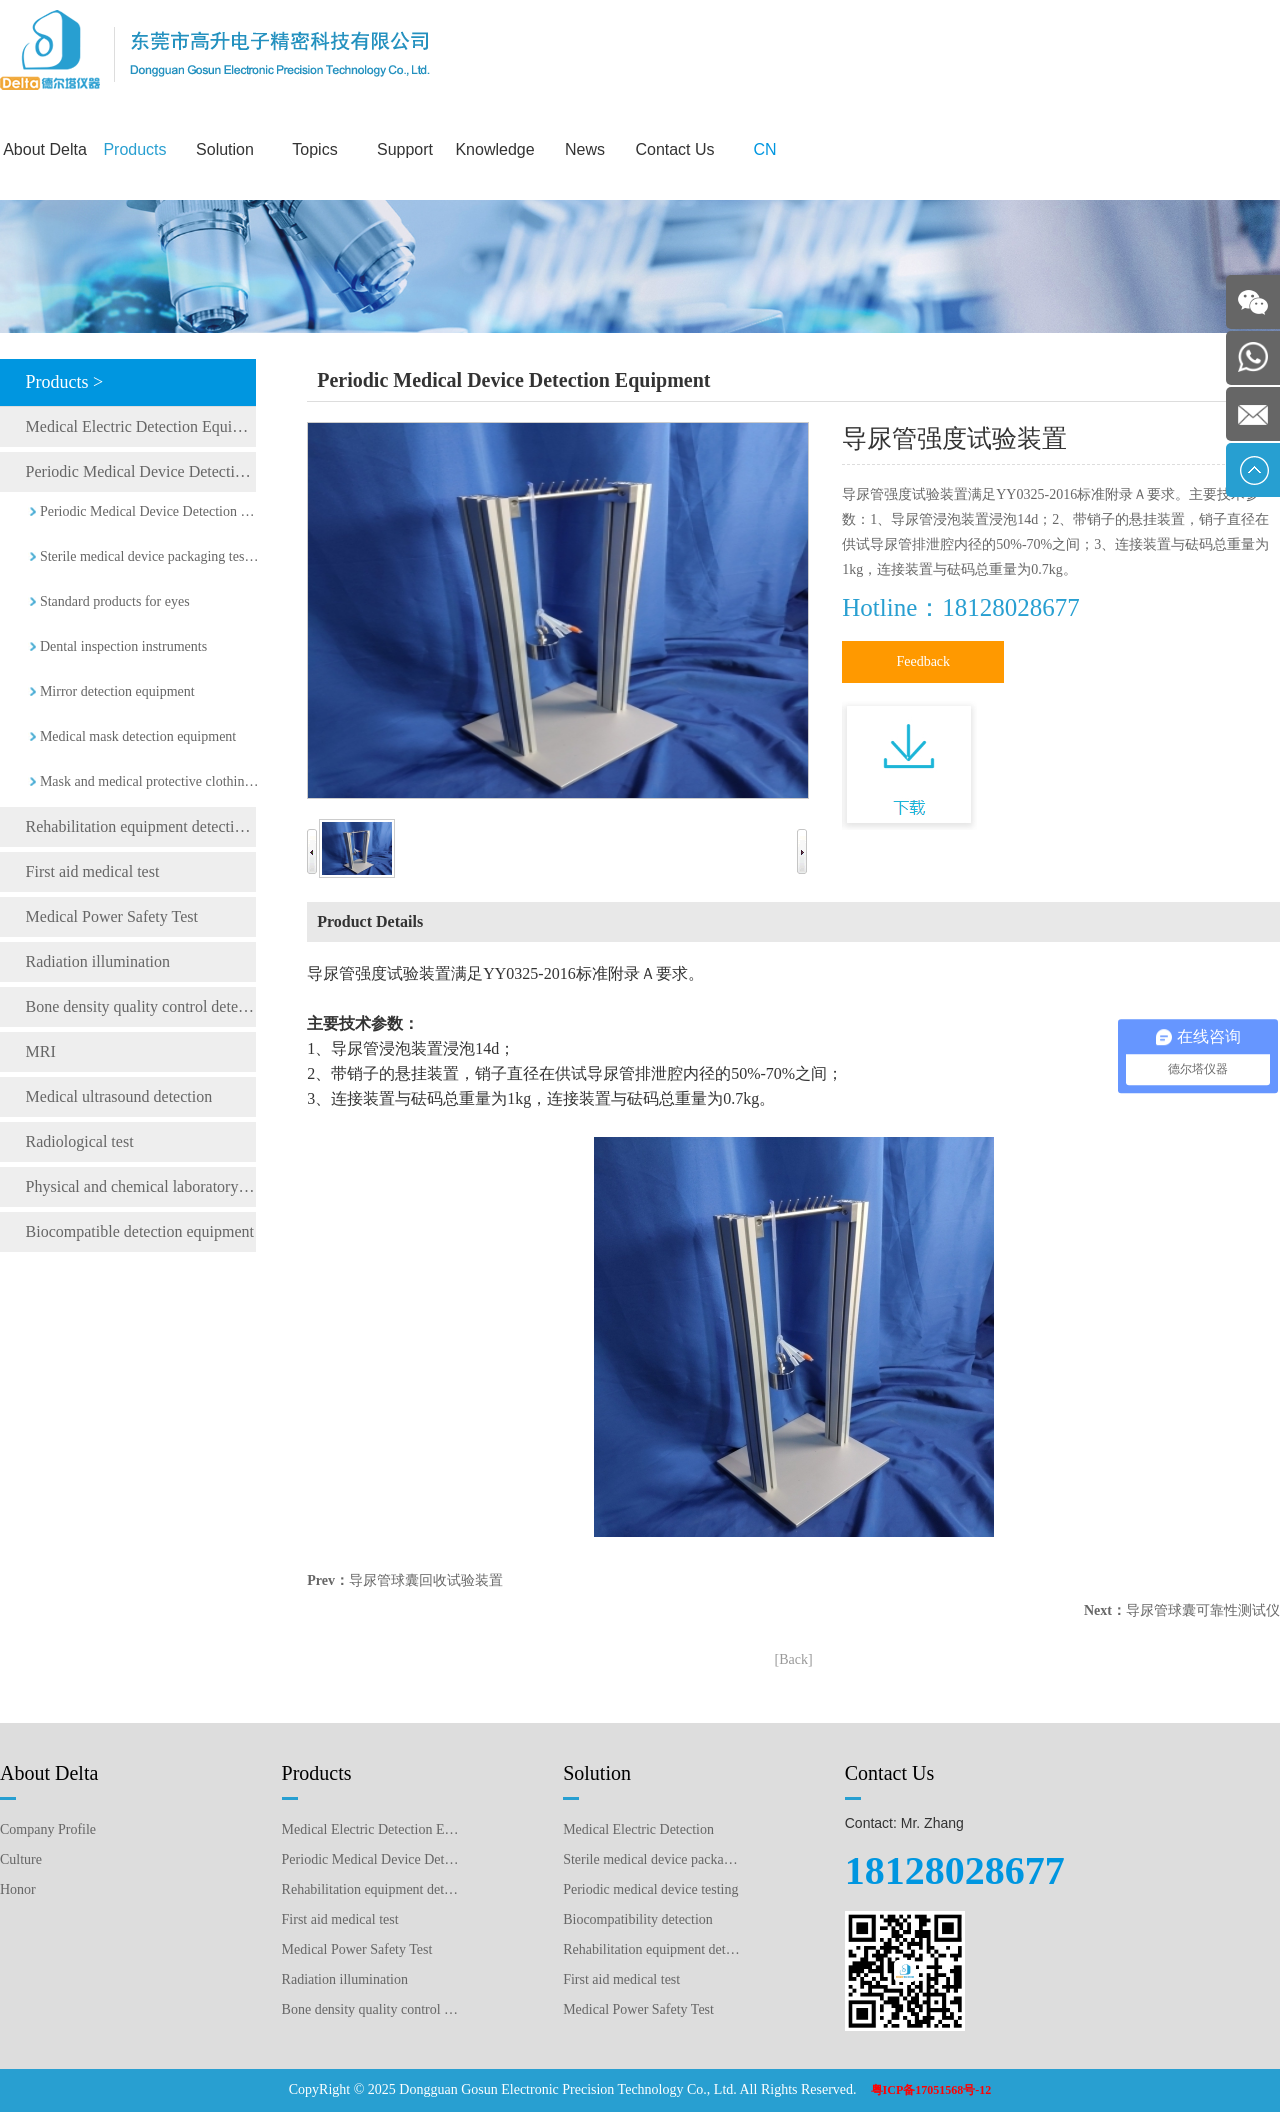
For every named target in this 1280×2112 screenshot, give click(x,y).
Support (405, 149)
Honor (18, 1889)
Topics (314, 149)
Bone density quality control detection (141, 1006)
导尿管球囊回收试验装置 (426, 1580)
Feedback (923, 661)
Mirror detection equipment (117, 691)
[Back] (794, 1659)
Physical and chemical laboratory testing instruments (141, 1186)
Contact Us (674, 149)
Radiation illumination (98, 961)
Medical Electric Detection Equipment (141, 426)
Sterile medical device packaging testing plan (652, 1859)
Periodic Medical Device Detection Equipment (141, 471)
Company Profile (48, 1829)
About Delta (45, 149)
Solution (225, 149)
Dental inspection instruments (123, 646)
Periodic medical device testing (650, 1889)
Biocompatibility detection (638, 1919)
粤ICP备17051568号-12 (931, 2090)
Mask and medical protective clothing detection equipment (150, 781)
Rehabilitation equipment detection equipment (141, 826)
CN (764, 149)
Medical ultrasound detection (119, 1096)
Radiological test (80, 1141)
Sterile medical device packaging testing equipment (150, 556)
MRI (41, 1051)
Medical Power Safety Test (112, 916)
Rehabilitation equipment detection (652, 1949)
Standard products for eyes (115, 601)
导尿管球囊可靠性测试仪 (1203, 1610)
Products (134, 149)
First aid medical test (93, 871)
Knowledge (494, 149)
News (585, 149)
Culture (21, 1859)
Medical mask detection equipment (138, 736)
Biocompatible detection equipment (140, 1231)
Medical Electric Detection (638, 1829)
